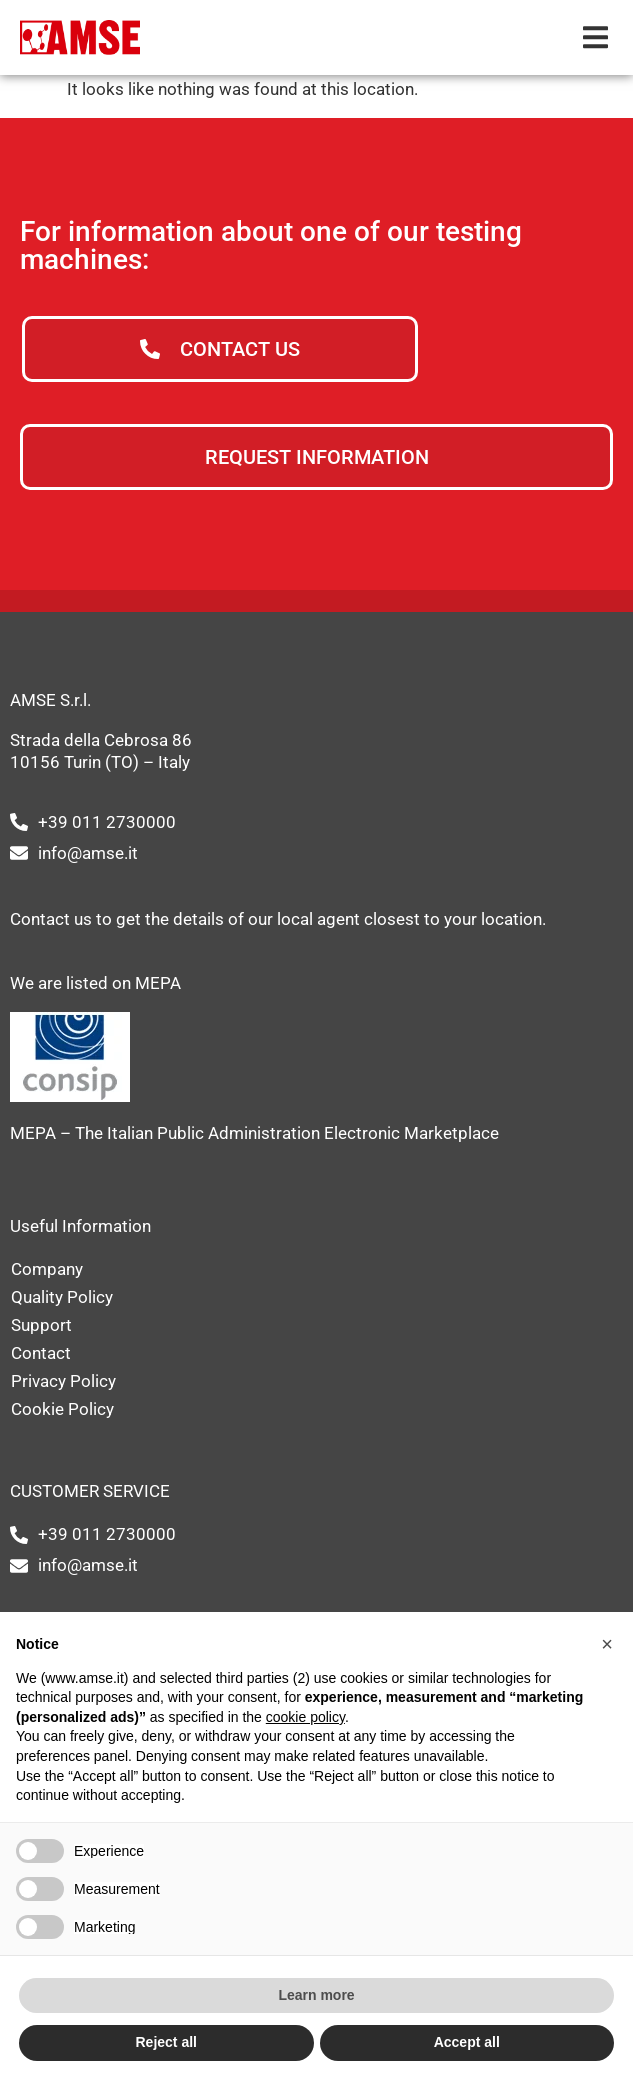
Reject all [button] (166, 2042)
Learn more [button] (316, 1995)
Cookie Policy (62, 1409)
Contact (41, 1353)
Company (47, 1269)
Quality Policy (62, 1297)
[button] (595, 37)
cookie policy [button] (305, 1717)
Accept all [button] (467, 2042)
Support (41, 1325)
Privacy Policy (63, 1381)
